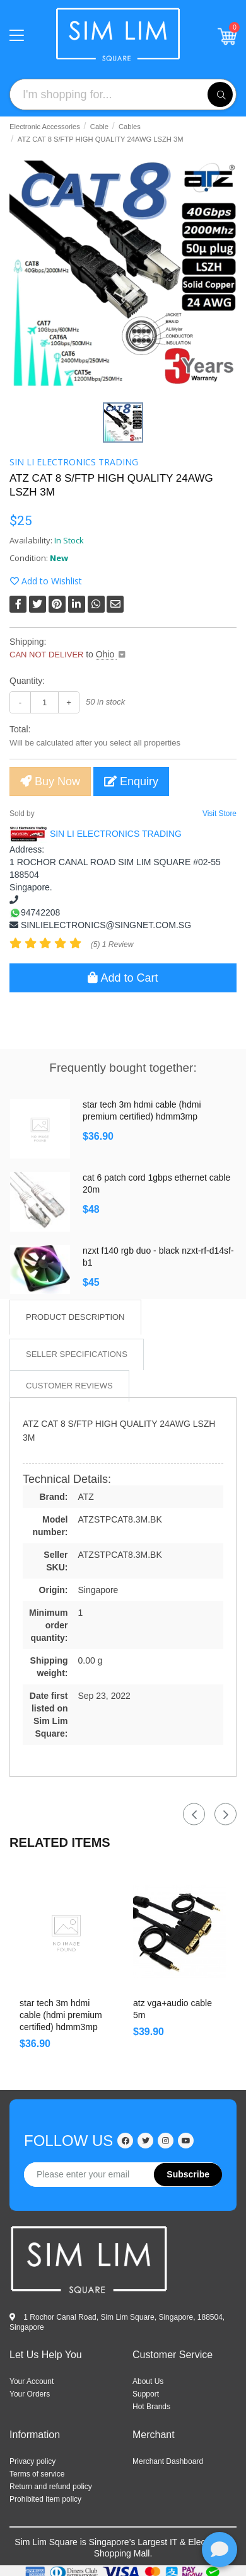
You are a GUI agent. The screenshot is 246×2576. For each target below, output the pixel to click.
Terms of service (36, 2474)
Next (225, 1814)
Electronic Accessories (44, 126)
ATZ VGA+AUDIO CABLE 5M (172, 2009)
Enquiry (131, 781)
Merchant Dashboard (167, 2461)
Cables (130, 126)
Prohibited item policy (45, 2499)
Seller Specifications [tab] (76, 1354)
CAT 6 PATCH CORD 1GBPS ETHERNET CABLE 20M (156, 1183)
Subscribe (188, 2174)
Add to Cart (123, 978)
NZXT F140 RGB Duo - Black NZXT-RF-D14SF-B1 (158, 1256)
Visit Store (219, 813)
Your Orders (29, 2394)
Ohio (106, 654)
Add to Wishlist (46, 581)
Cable (99, 126)
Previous (194, 1814)
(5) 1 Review (112, 944)
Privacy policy (32, 2461)
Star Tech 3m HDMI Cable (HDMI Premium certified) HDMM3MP (142, 1110)
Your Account (31, 2381)
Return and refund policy (50, 2486)
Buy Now (50, 781)
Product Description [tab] (75, 1317)
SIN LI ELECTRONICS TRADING (73, 462)
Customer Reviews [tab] (69, 1385)
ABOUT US (147, 2381)
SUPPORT (145, 2394)
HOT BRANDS (151, 2406)
